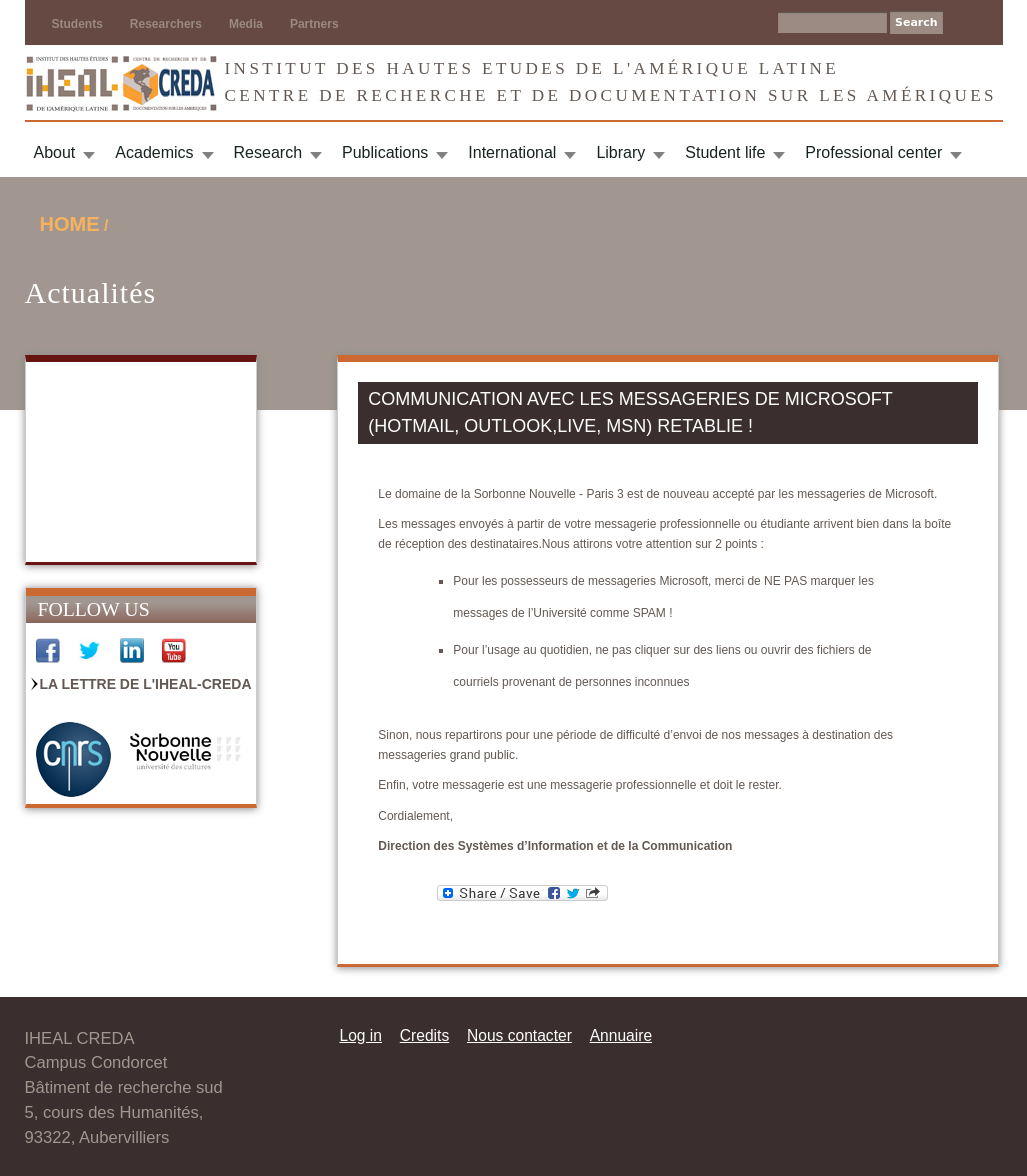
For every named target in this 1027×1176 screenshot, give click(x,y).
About (55, 152)
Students (77, 24)
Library (620, 152)
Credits (424, 1035)
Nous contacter (519, 1035)
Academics (154, 152)
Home (70, 224)
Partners (314, 24)
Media (246, 24)
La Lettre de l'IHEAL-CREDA (146, 684)
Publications (385, 152)
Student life (725, 152)
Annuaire (621, 1035)
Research (268, 152)
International (512, 152)
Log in (361, 1035)
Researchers (166, 24)
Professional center (873, 152)
